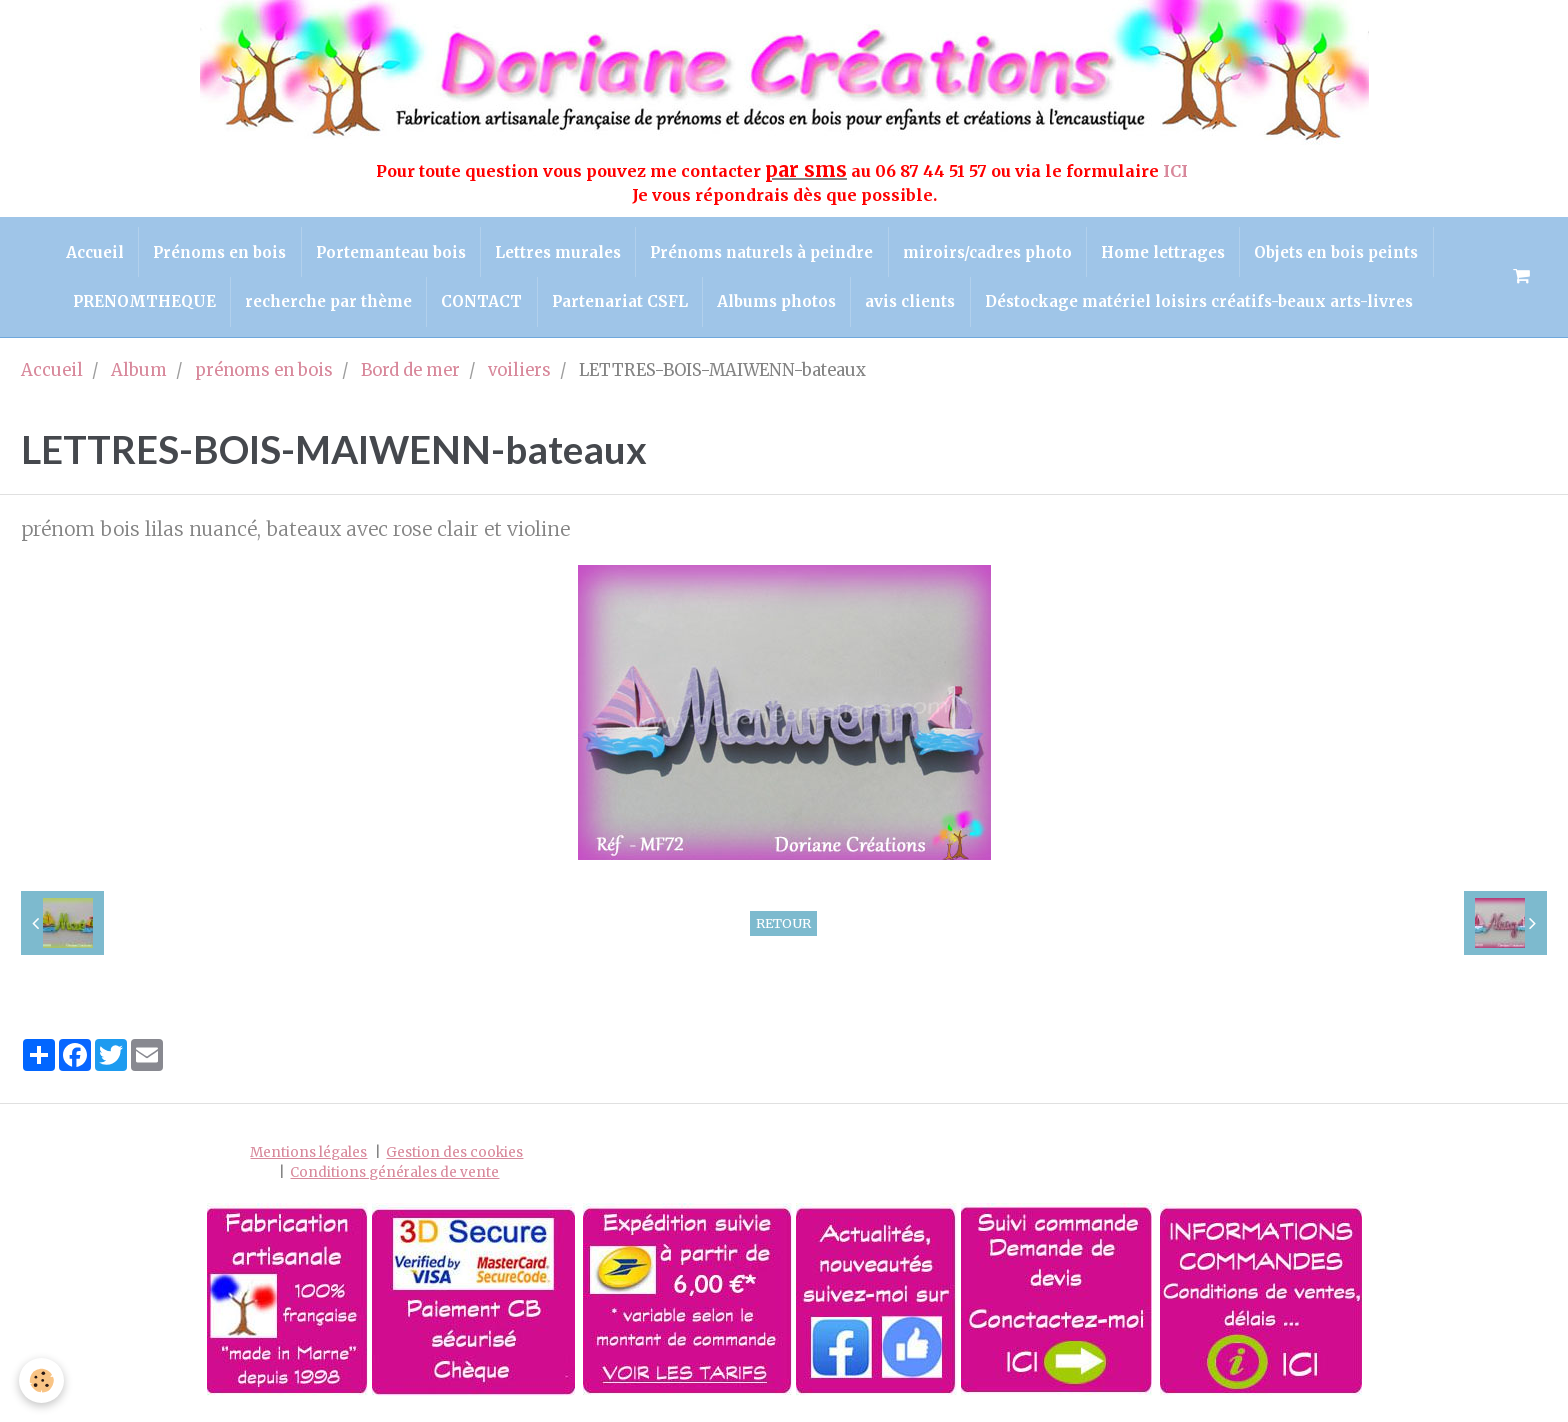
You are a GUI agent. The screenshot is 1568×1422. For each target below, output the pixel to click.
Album (139, 373)
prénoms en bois (264, 373)
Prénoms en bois (215, 252)
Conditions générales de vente (394, 1175)
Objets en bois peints (1342, 252)
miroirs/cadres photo (989, 252)
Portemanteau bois (388, 252)
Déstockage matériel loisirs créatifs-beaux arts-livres (1204, 304)
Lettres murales (557, 252)
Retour (783, 926)
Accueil (89, 252)
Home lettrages (1167, 252)
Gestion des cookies (454, 1156)
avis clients (914, 304)
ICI (1177, 171)
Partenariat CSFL (620, 304)
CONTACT (480, 304)
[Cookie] (42, 1380)
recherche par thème (325, 304)
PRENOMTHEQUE (139, 304)
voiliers (519, 373)
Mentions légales (308, 1156)
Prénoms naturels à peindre (762, 252)
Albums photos (778, 304)
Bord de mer (410, 373)
